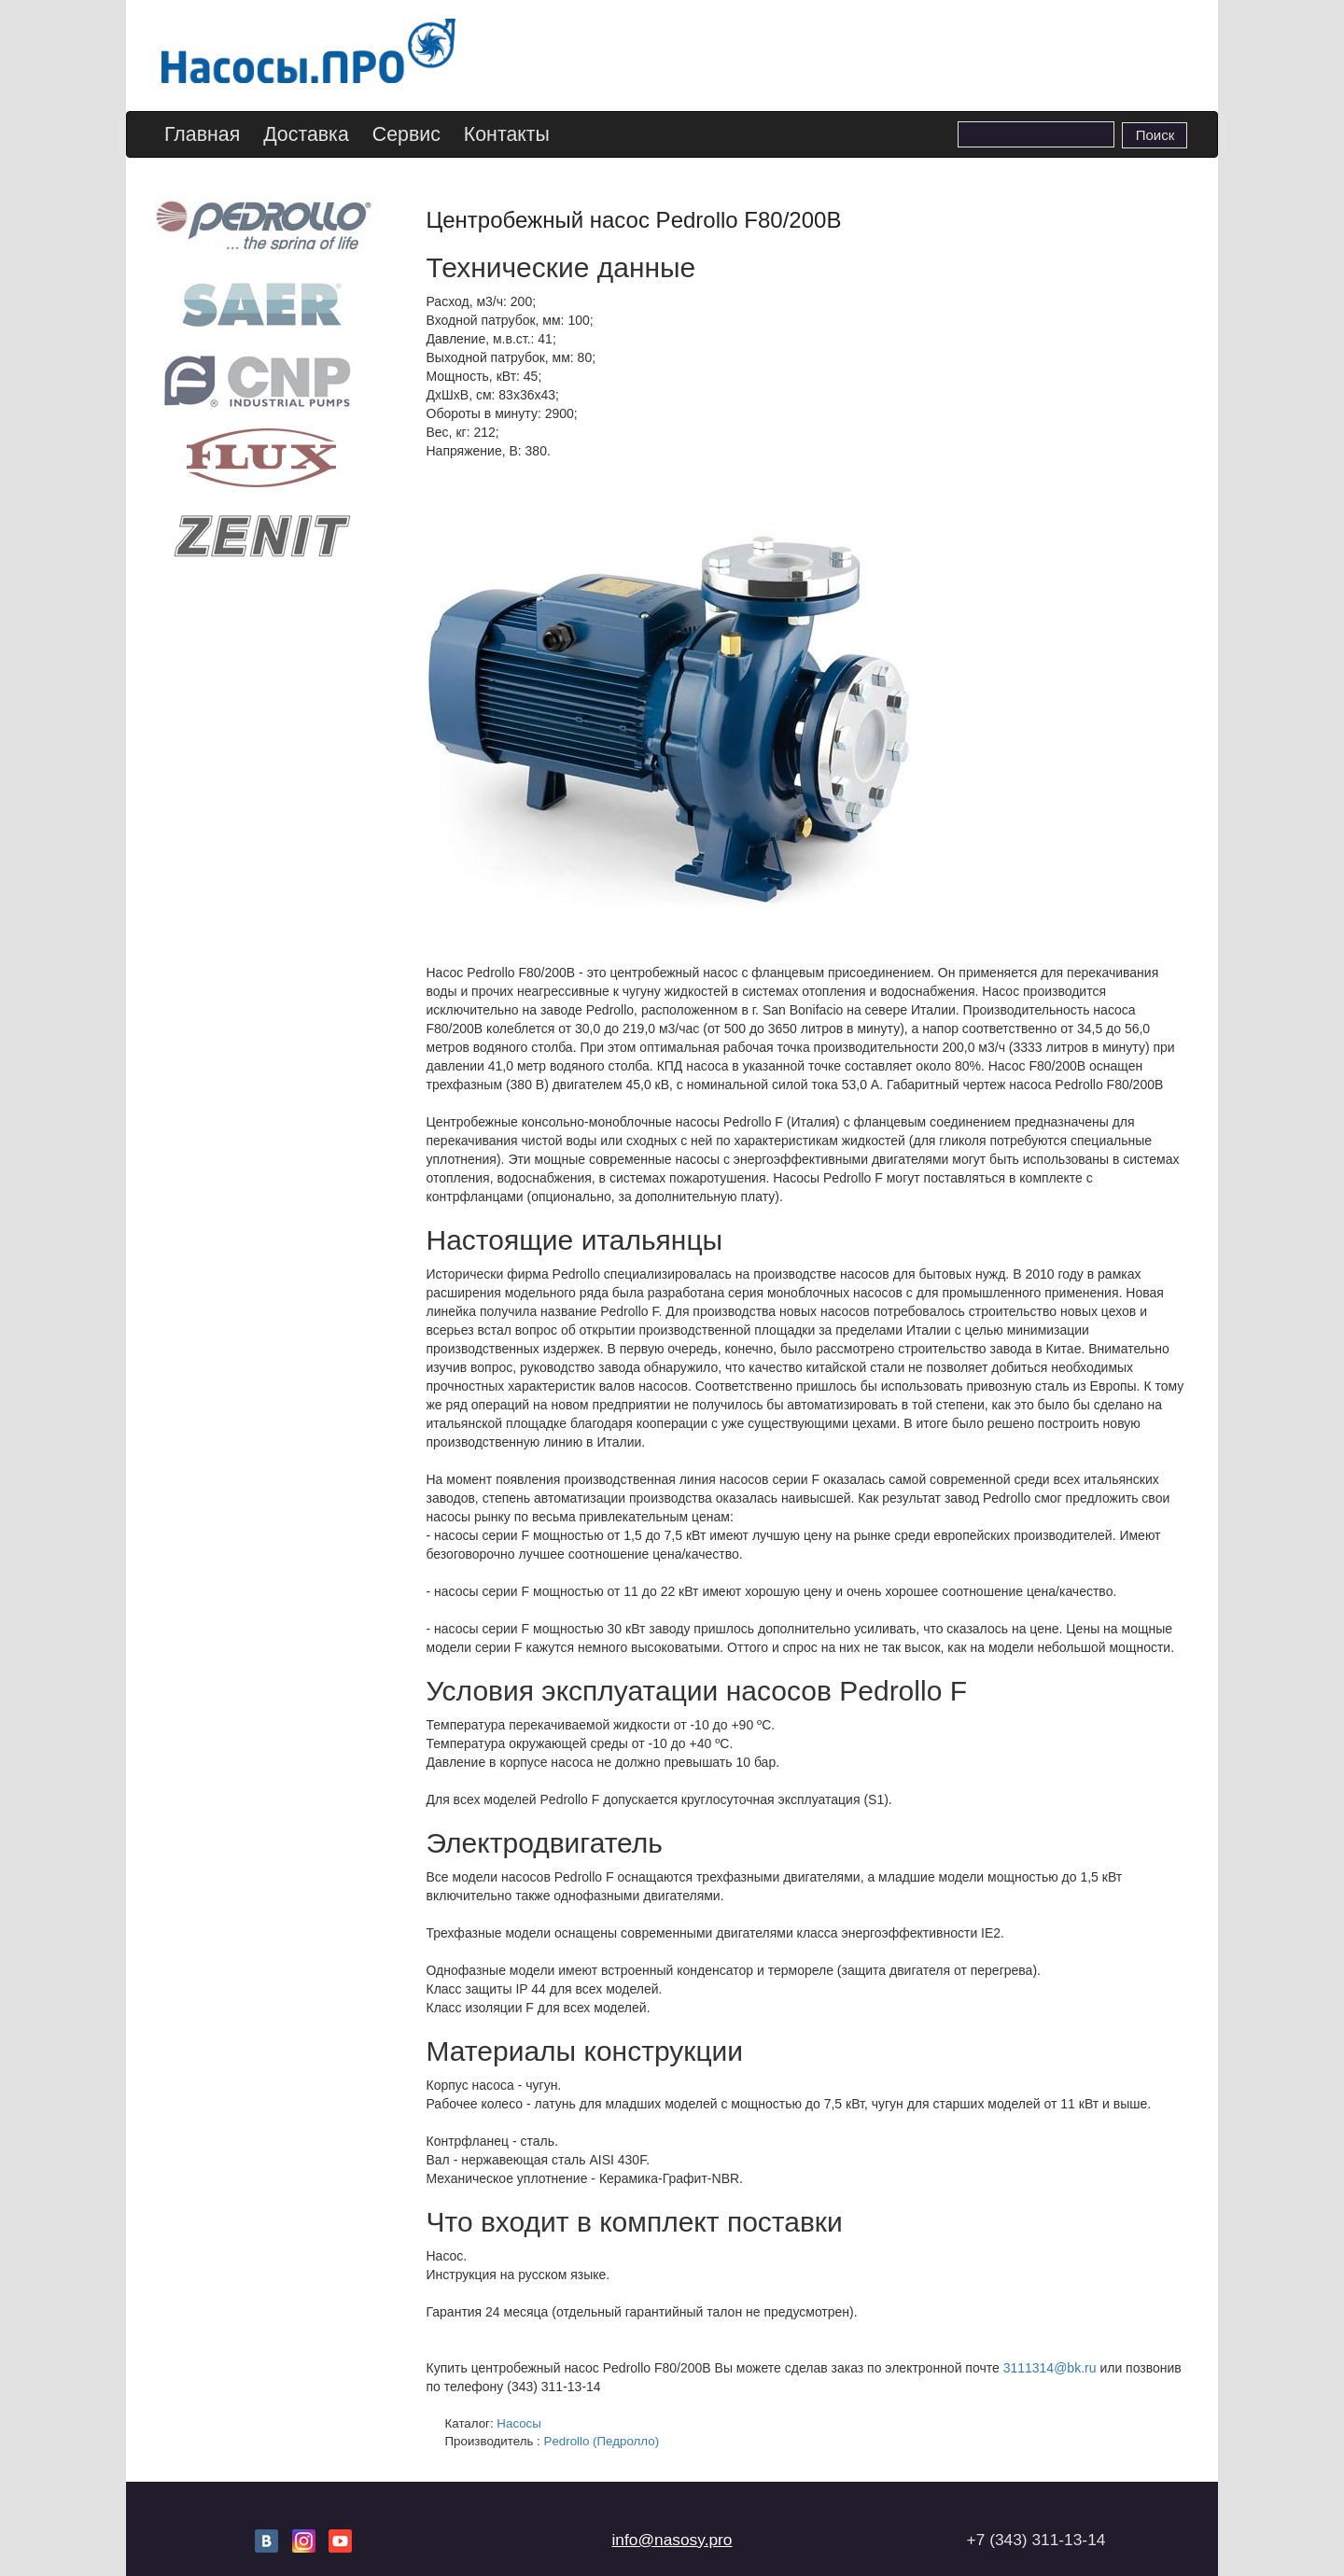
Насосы (519, 2423)
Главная (202, 134)
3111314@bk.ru (1050, 2367)
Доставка (306, 134)
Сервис (406, 134)
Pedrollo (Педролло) (602, 2441)
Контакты (507, 134)
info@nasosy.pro (671, 2539)
